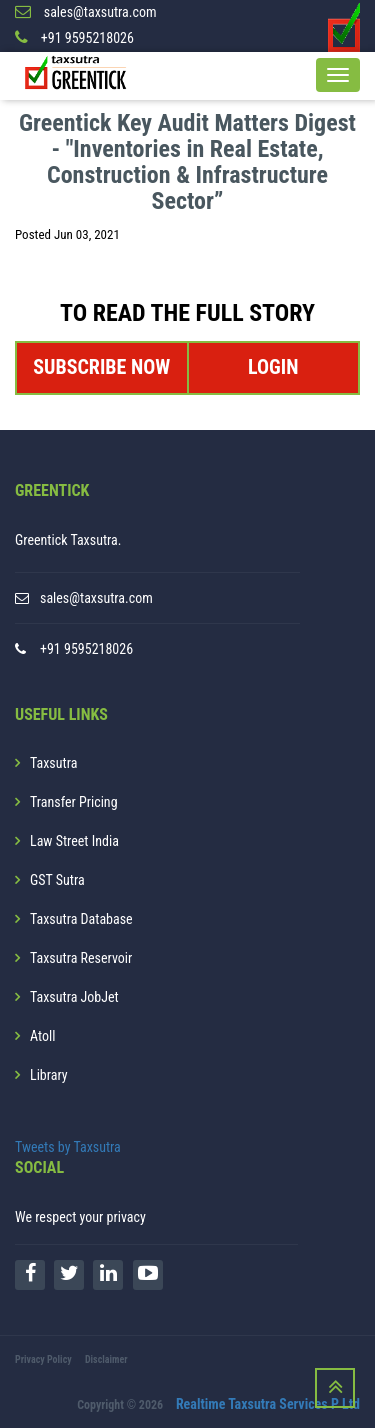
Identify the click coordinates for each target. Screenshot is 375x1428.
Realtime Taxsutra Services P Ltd (268, 1404)
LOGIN (273, 367)
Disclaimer (106, 1359)
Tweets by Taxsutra (68, 1147)
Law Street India (74, 841)
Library (49, 1075)
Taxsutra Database (81, 919)
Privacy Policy (43, 1359)
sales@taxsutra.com (96, 598)
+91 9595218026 (86, 649)
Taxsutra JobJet (74, 997)
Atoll (42, 1036)
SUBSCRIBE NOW (101, 367)
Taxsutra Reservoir (81, 958)
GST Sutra (57, 880)
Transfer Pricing (74, 802)
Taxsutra (53, 763)
